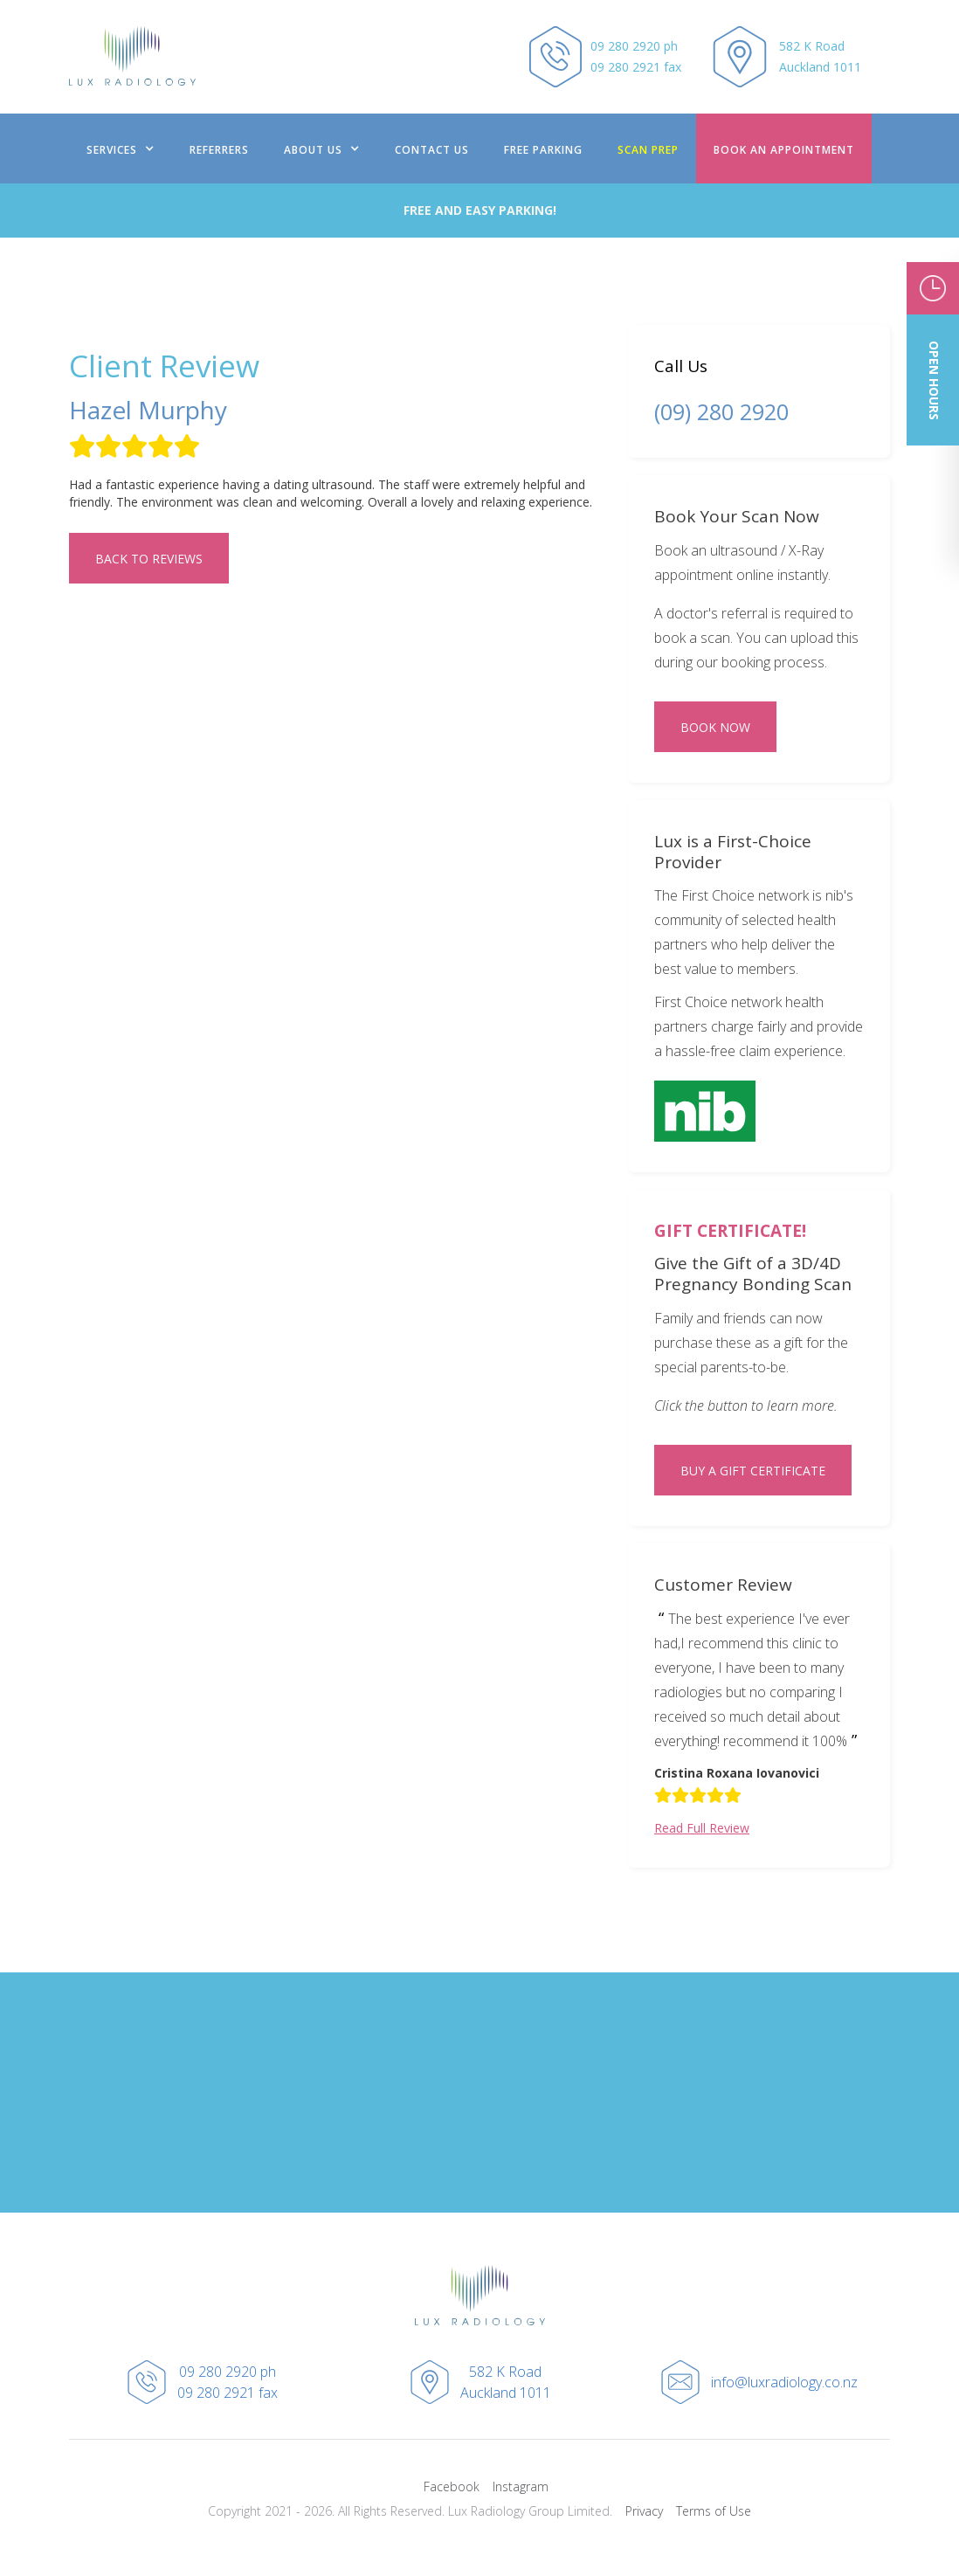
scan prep (648, 149)
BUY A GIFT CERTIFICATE (752, 1470)
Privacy (644, 2511)
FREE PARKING (543, 149)
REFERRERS (219, 149)
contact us (432, 149)
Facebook (452, 2486)
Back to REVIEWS (149, 558)
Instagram (520, 2486)
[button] (120, 148)
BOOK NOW (715, 727)
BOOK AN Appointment (784, 149)
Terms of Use (713, 2511)
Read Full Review (701, 1828)
